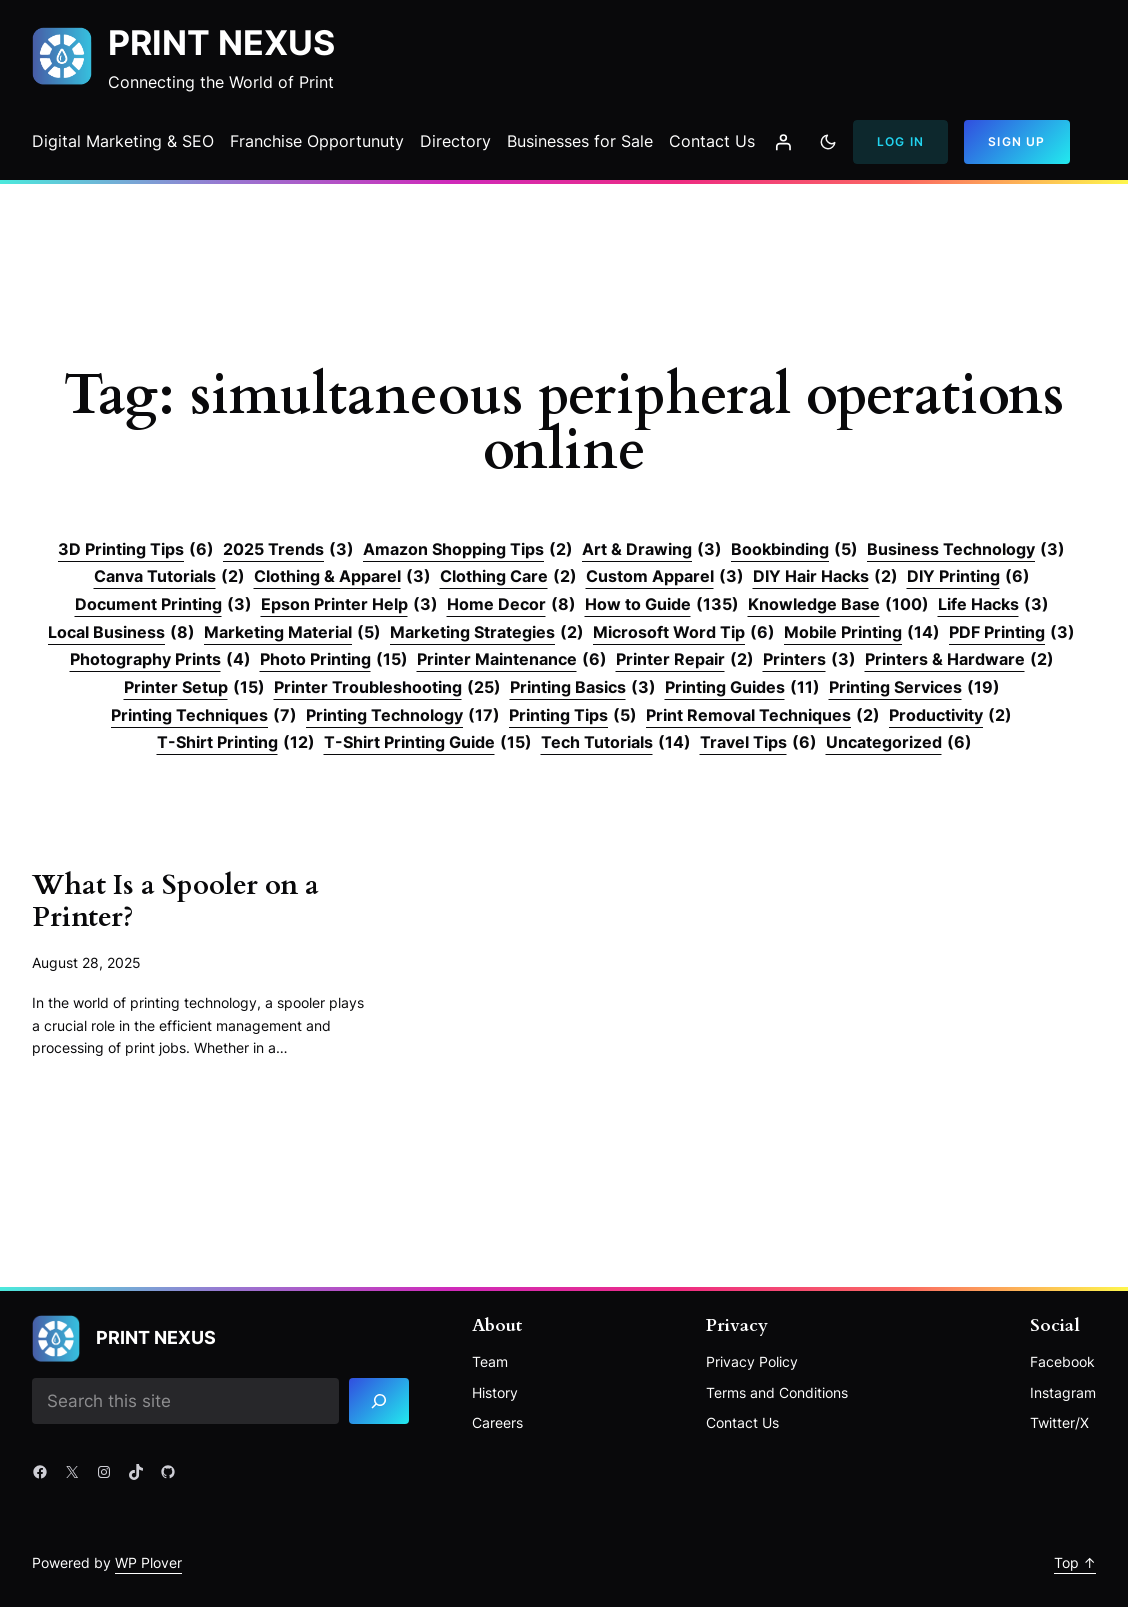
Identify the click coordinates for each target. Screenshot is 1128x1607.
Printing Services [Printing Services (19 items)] (914, 688)
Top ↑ (1075, 1562)
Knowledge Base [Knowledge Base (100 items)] (838, 605)
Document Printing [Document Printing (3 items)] (163, 605)
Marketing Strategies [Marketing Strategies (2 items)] (487, 633)
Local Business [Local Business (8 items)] (121, 633)
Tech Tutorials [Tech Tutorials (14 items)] (616, 743)
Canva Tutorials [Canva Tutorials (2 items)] (169, 577)
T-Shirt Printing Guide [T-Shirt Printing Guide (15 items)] (428, 743)
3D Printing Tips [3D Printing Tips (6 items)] (136, 550)
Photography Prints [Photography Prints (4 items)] (160, 660)
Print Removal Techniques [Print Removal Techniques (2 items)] (763, 716)
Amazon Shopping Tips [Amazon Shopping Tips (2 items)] (468, 550)
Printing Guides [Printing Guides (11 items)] (742, 688)
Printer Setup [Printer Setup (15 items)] (194, 688)
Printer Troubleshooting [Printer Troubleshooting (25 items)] (387, 688)
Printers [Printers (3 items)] (809, 660)
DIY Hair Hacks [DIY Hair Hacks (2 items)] (825, 577)
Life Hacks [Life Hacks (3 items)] (993, 605)
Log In (900, 141)
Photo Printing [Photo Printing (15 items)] (334, 660)
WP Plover (148, 1562)
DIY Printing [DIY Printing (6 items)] (968, 577)
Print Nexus (221, 42)
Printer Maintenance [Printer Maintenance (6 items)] (512, 660)
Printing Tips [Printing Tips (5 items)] (573, 716)
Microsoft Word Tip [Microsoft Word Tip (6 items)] (684, 633)
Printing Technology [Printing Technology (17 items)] (403, 716)
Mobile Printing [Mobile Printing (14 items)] (862, 633)
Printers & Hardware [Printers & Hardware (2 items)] (959, 660)
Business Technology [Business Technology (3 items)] (966, 550)
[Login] (783, 142)
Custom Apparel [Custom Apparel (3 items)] (665, 577)
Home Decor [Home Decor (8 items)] (511, 605)
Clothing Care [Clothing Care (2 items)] (508, 577)
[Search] (379, 1401)
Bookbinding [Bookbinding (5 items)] (794, 550)
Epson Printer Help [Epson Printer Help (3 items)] (349, 605)
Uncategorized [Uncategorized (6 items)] (899, 743)
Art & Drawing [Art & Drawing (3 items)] (652, 550)
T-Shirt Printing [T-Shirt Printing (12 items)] (236, 743)
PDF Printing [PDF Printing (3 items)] (1012, 633)
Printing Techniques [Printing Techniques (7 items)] (204, 716)
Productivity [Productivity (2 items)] (950, 716)
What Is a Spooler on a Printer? (175, 902)
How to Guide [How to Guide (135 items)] (662, 605)
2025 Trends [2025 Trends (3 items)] (288, 550)
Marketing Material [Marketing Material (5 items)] (292, 633)
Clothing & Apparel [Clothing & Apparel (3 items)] (342, 577)
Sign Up (1016, 141)
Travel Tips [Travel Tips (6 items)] (758, 743)
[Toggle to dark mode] (828, 142)
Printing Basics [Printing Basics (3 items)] (583, 688)
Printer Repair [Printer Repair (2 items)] (685, 660)
